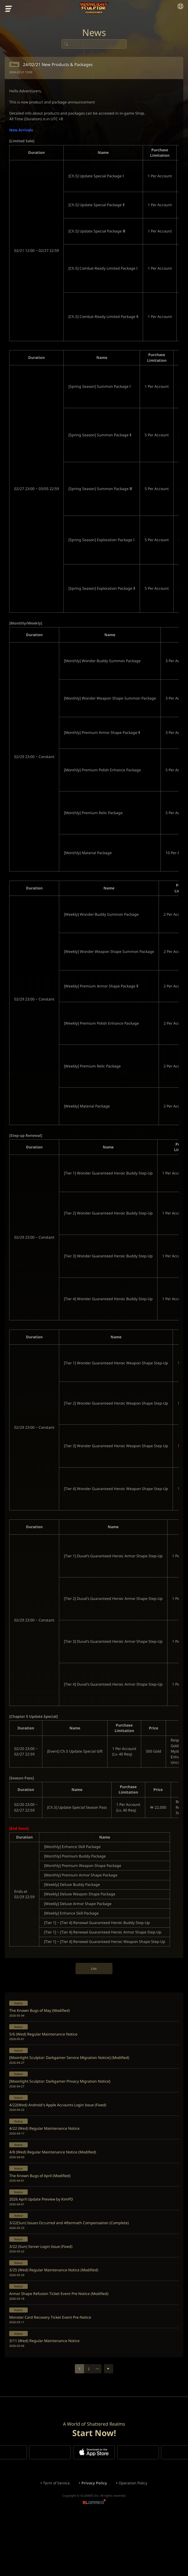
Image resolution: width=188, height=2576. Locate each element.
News (94, 33)
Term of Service (55, 2540)
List (94, 2014)
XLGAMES (94, 2560)
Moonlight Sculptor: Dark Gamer (94, 8)
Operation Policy (134, 2540)
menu (9, 9)
